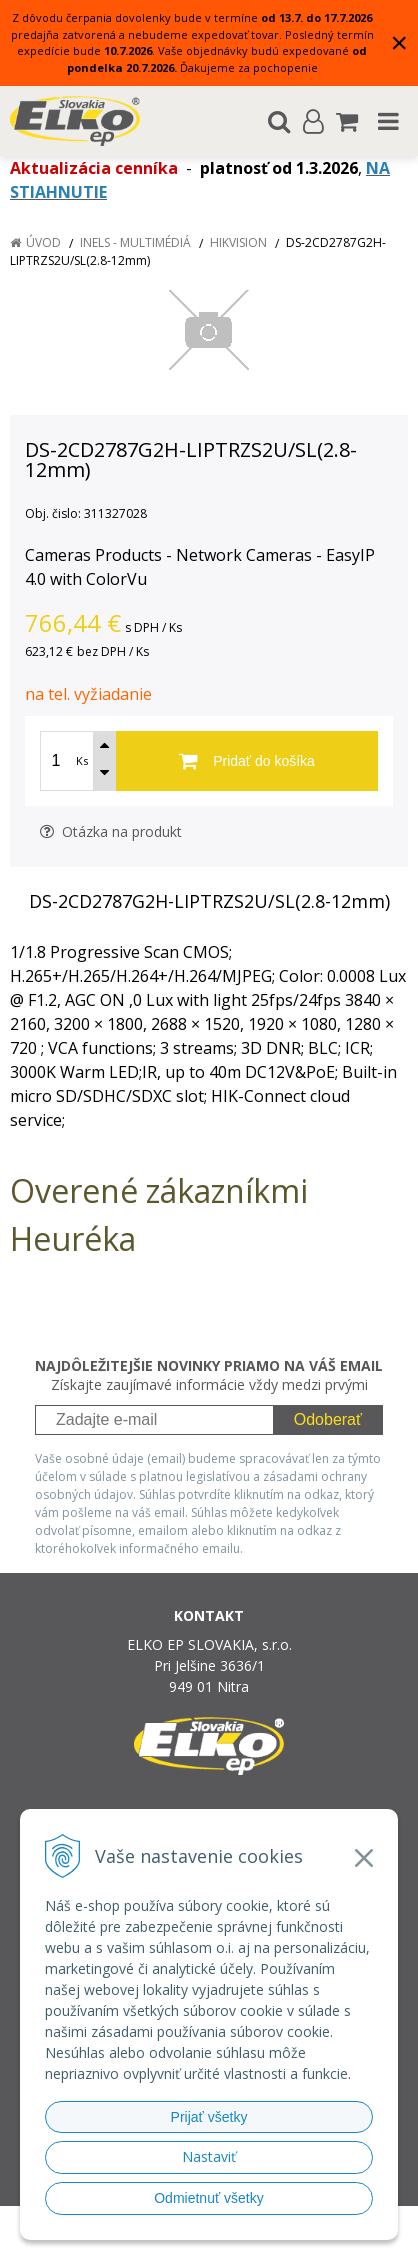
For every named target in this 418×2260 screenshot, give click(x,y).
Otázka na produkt (111, 831)
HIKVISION (238, 242)
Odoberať (328, 1419)
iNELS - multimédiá (135, 242)
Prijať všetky (209, 2117)
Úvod (43, 242)
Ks (82, 760)
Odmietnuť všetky (209, 2198)
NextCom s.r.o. (217, 2240)
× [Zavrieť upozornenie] (399, 42)
